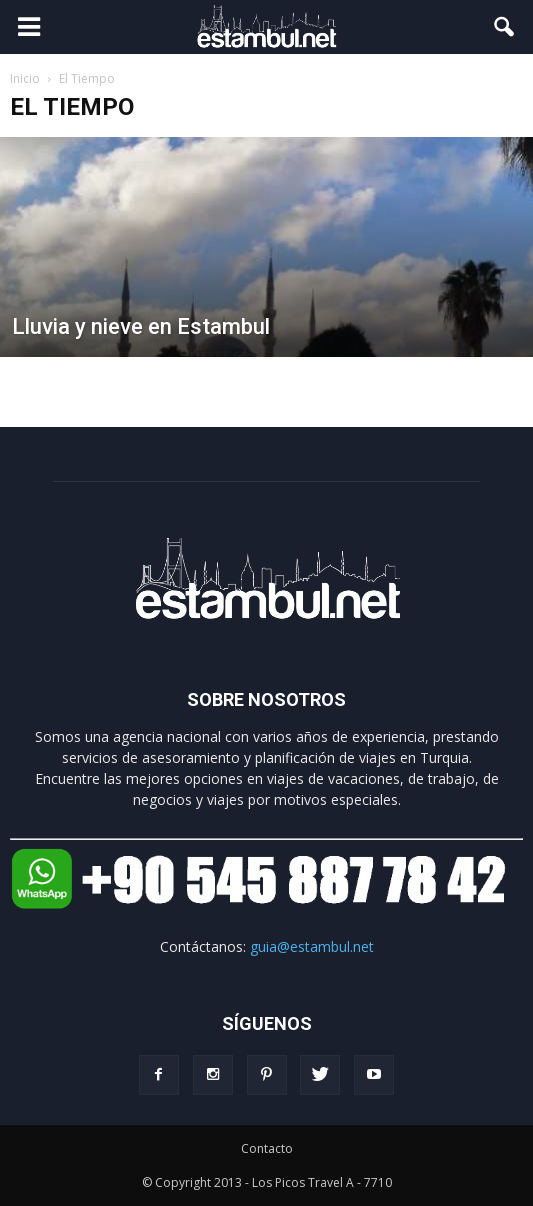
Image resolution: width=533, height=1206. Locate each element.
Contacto (267, 1148)
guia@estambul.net (312, 946)
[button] (505, 27)
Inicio (25, 78)
